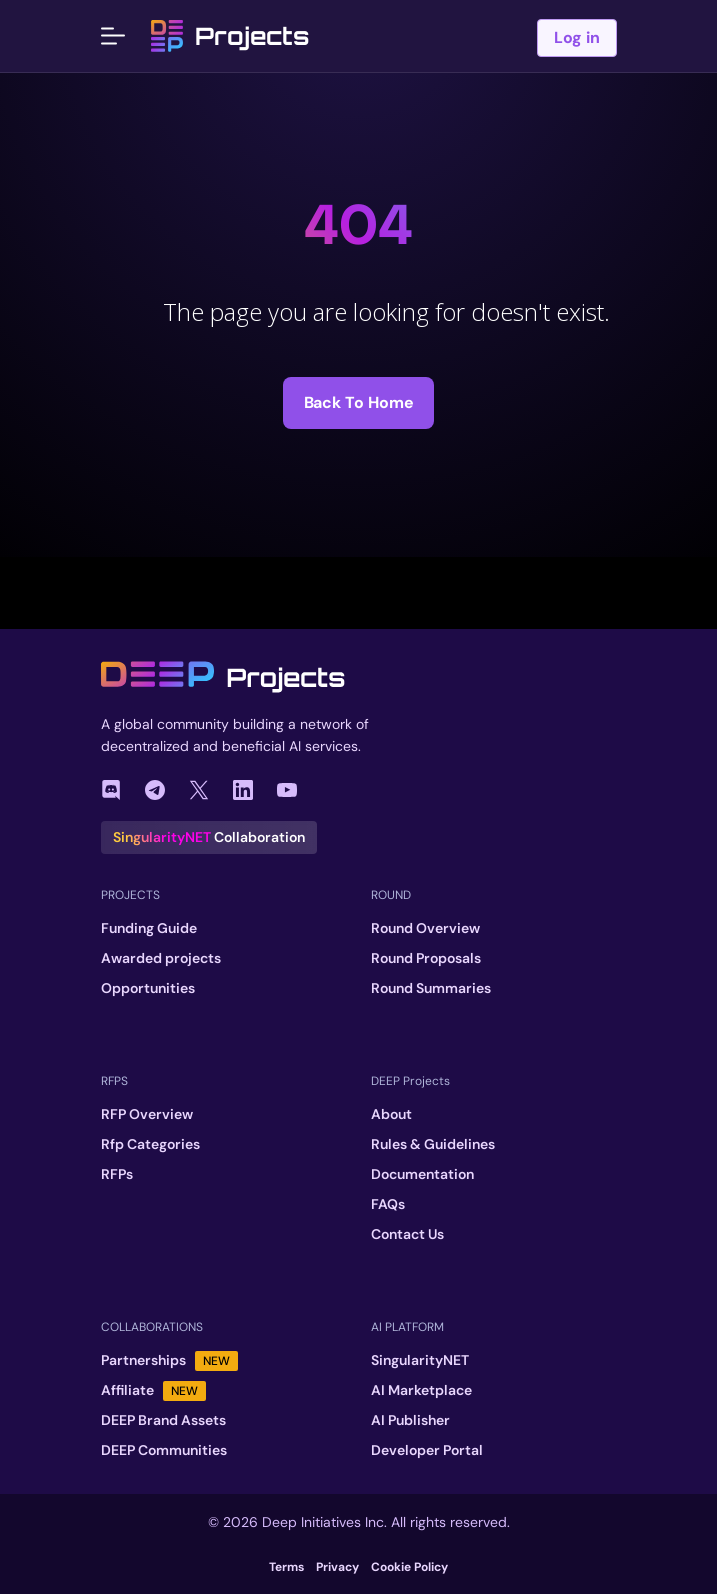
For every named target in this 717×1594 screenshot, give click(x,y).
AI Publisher (410, 1420)
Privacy (337, 1567)
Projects (230, 36)
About (391, 1114)
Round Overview (425, 928)
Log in (577, 37)
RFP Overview (147, 1114)
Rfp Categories (150, 1144)
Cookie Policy (409, 1567)
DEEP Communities (164, 1450)
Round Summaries (431, 988)
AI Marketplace (421, 1390)
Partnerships (169, 1360)
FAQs (388, 1204)
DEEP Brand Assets (163, 1420)
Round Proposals (426, 958)
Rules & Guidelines (433, 1144)
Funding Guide (149, 928)
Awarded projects (161, 958)
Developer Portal (427, 1450)
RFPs (117, 1174)
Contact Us (407, 1234)
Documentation (422, 1174)
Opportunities (148, 988)
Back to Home (359, 402)
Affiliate (153, 1390)
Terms (286, 1567)
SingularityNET (420, 1360)
